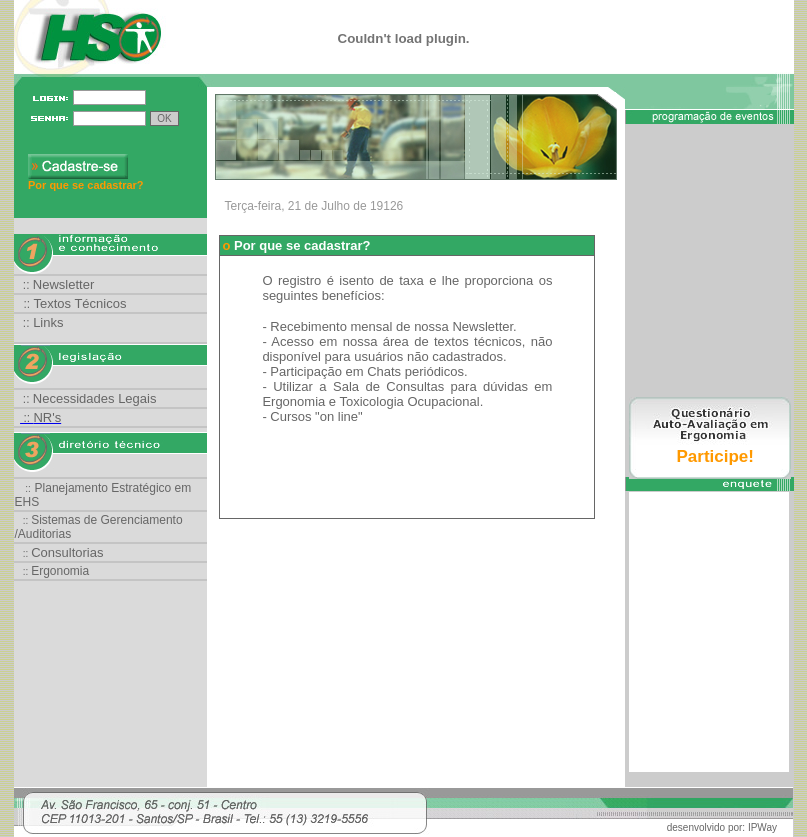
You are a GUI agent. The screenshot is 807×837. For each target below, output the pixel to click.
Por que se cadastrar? (86, 185)
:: (58, 285)
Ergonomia (60, 571)
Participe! (715, 456)
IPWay (762, 827)
